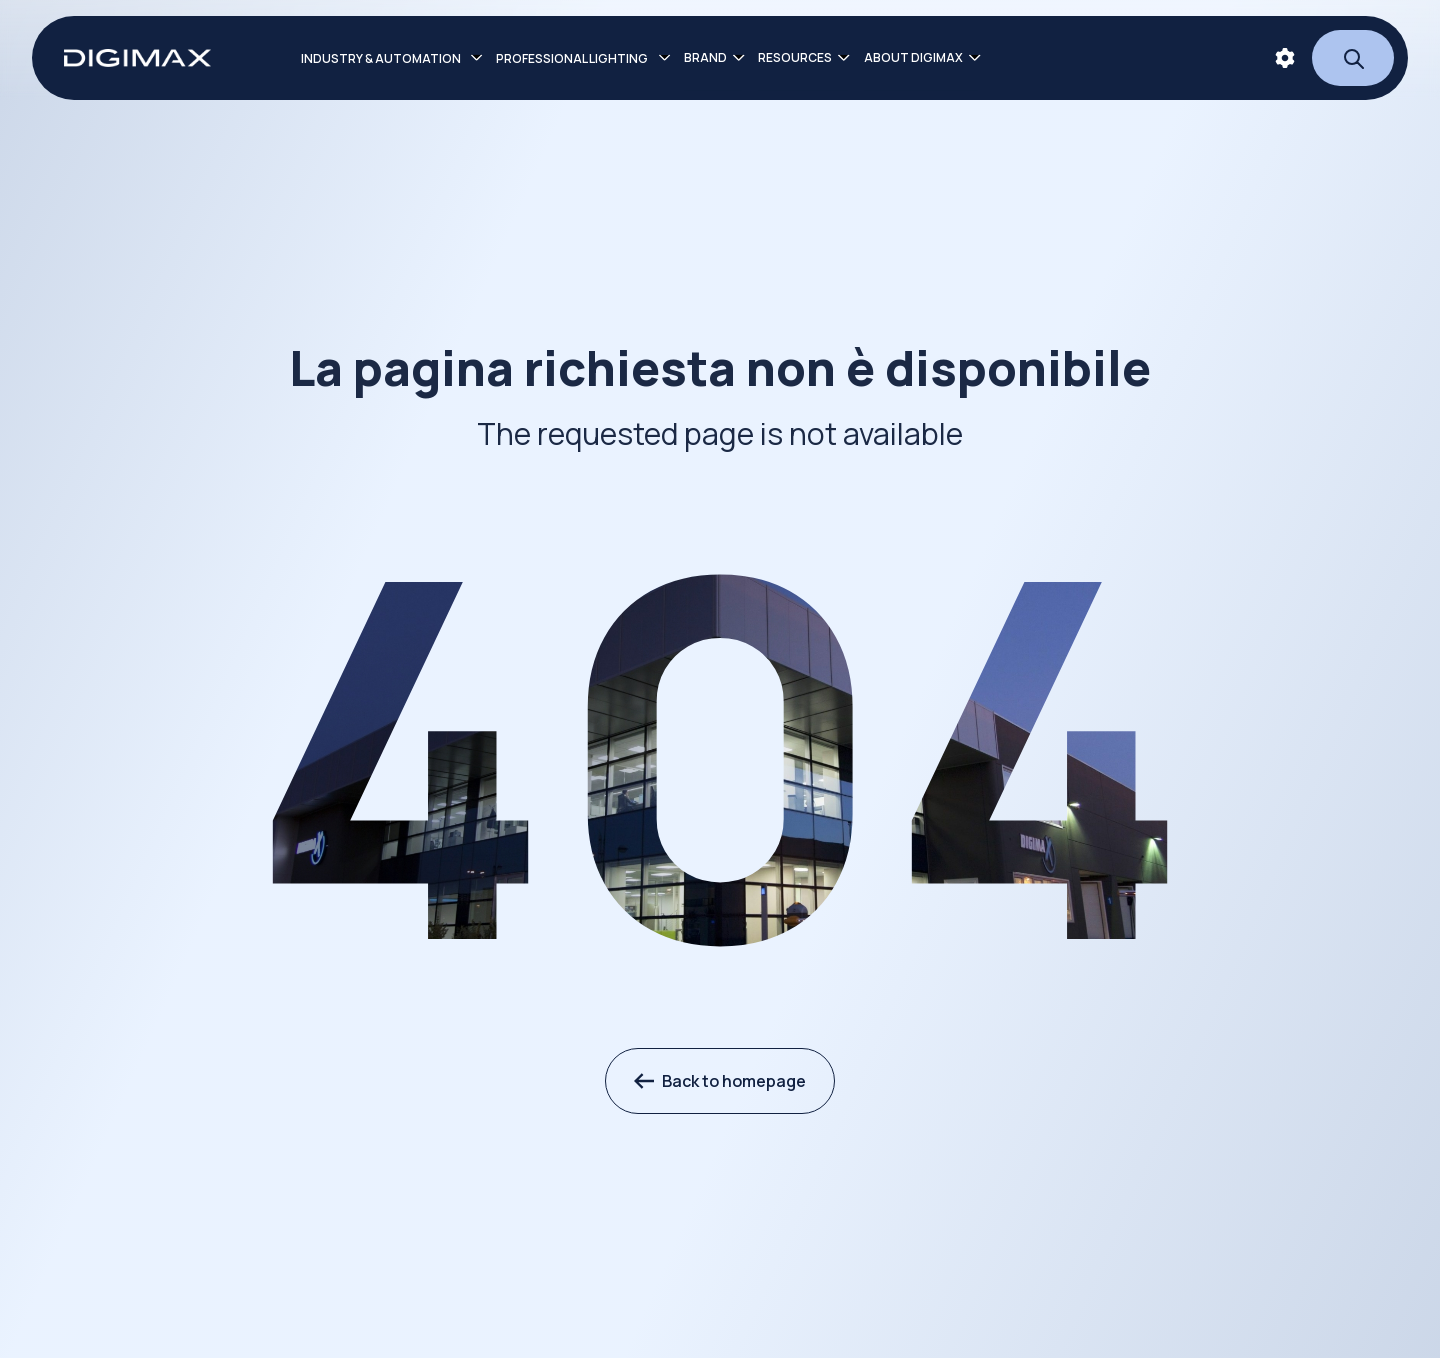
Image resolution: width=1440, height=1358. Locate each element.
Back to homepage (720, 1081)
